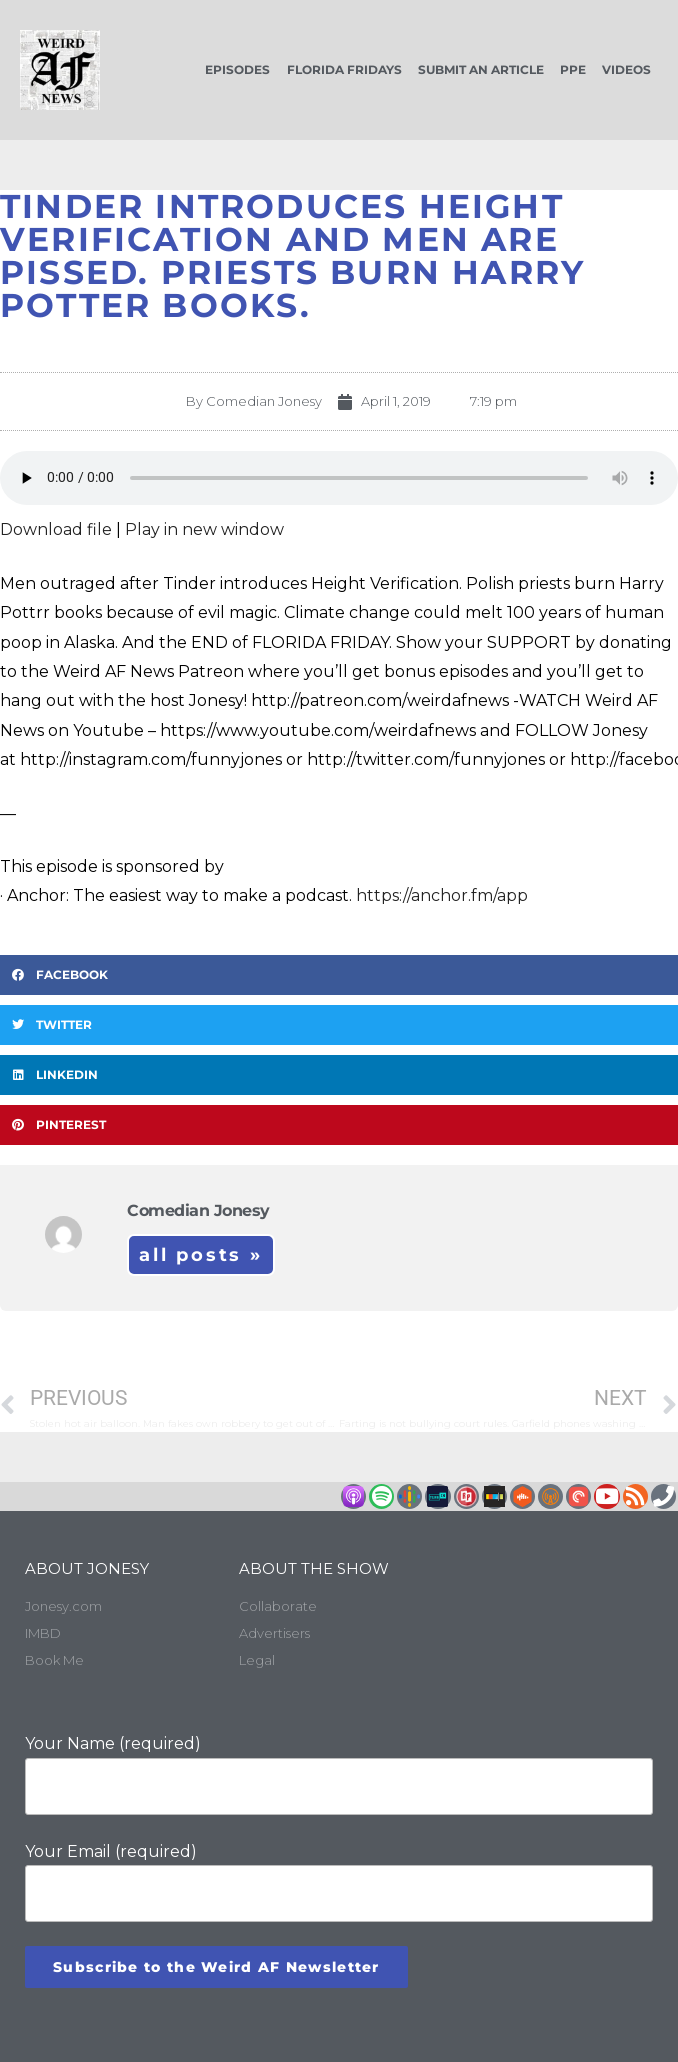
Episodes (237, 69)
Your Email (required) (339, 1882)
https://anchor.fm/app (442, 895)
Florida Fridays (344, 69)
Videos (626, 69)
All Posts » (201, 1255)
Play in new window (204, 529)
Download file (56, 529)
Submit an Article (481, 69)
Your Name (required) (339, 1774)
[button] (339, 975)
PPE (573, 69)
